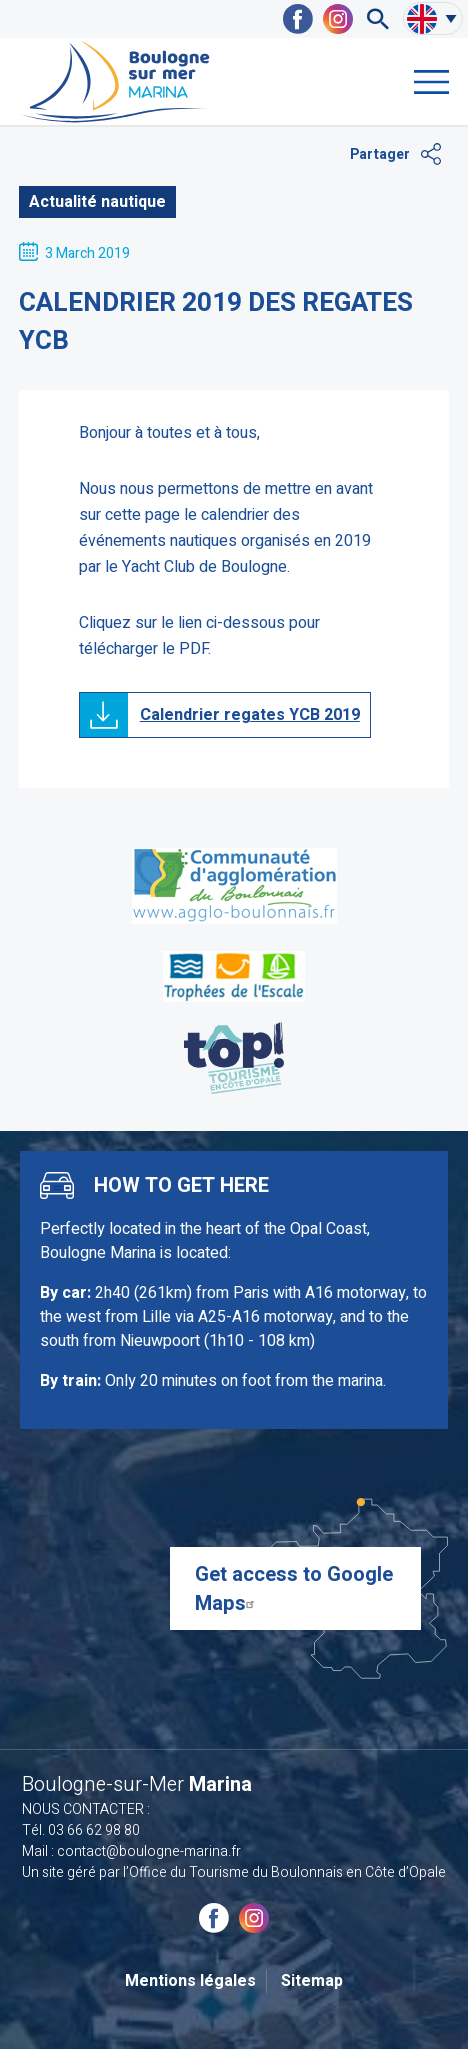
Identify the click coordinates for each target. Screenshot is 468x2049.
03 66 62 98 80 (94, 1830)
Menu (431, 81)
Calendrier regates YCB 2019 (250, 715)
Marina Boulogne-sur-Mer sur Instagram (338, 19)
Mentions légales (190, 1981)
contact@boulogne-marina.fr (149, 1851)
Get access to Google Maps (294, 1589)
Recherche (378, 19)
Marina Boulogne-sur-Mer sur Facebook (298, 19)
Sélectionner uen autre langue (451, 19)
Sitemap (312, 1981)
